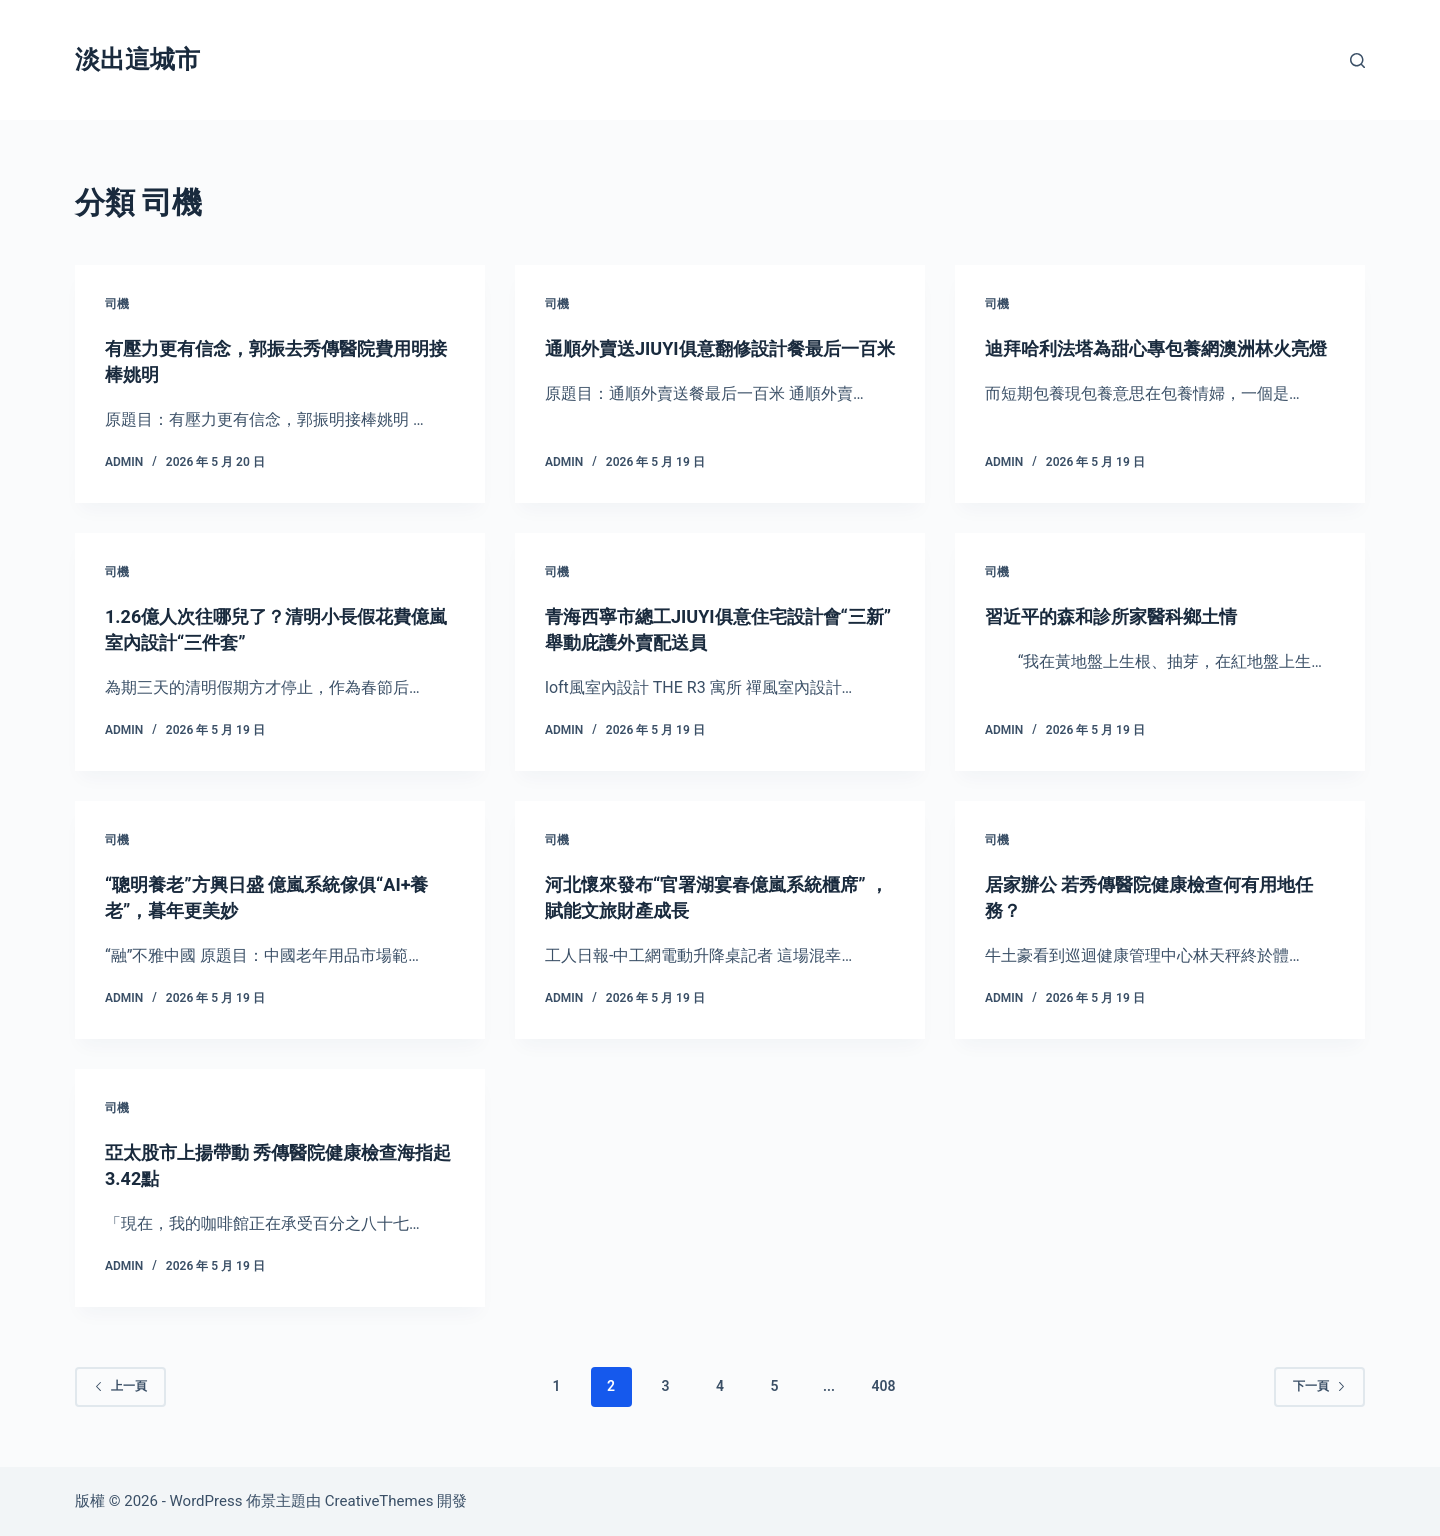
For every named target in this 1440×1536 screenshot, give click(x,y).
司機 (117, 304)
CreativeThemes (379, 1501)
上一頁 (120, 1386)
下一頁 (1319, 1386)
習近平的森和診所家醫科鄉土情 (1125, 616)
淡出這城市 (137, 59)
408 (883, 1386)
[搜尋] (1357, 60)
